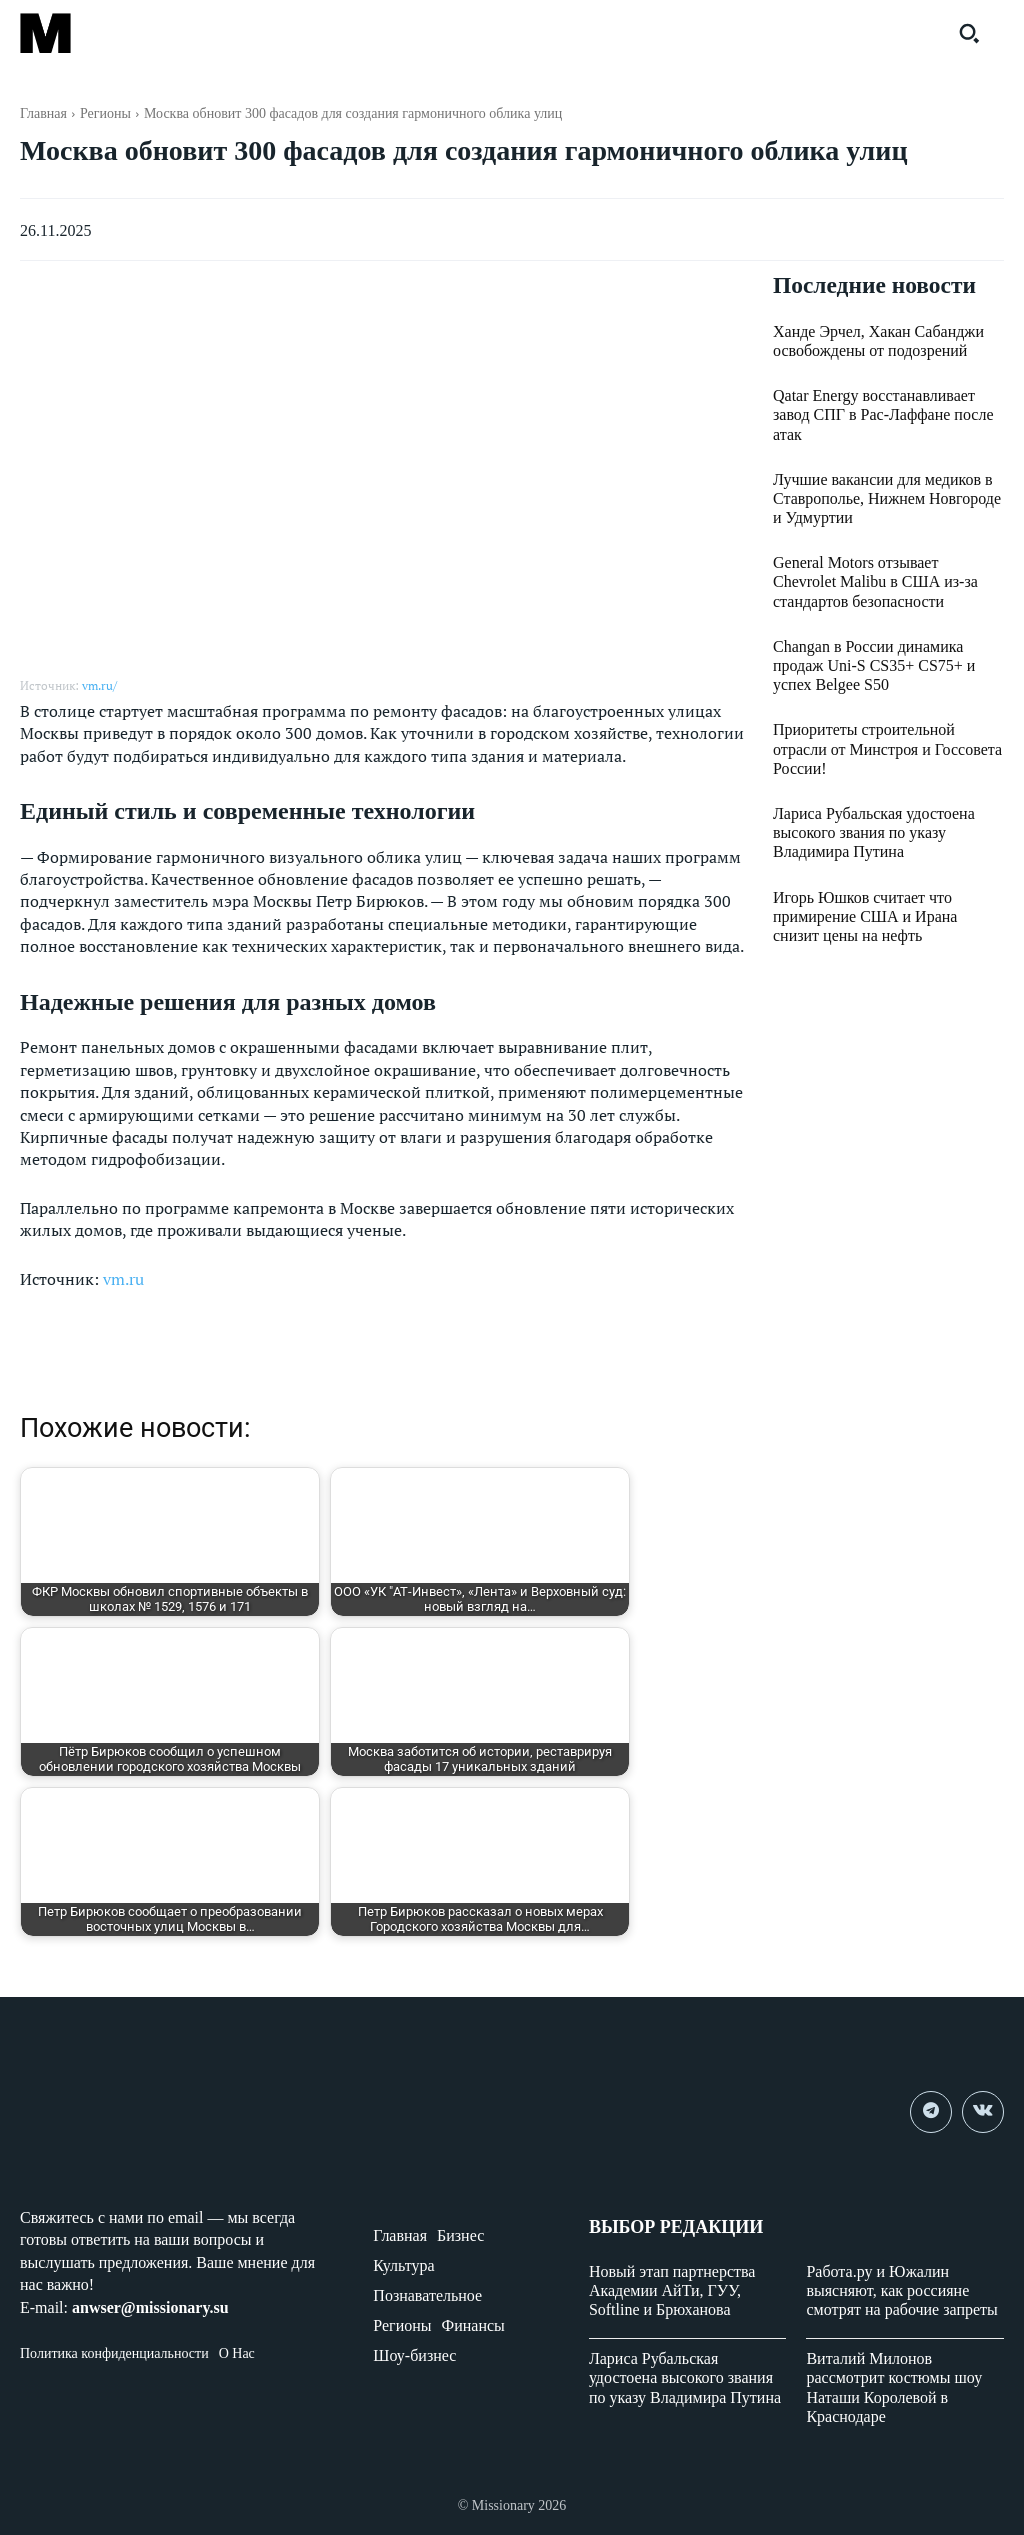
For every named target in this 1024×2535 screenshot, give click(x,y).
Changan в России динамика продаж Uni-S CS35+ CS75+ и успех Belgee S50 (874, 665)
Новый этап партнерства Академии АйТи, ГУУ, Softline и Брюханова (672, 2290)
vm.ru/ (99, 685)
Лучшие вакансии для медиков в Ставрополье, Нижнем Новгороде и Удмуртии (887, 498)
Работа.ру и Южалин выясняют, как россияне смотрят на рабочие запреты (901, 2290)
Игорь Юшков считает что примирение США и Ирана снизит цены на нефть (865, 916)
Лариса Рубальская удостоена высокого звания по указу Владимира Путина (874, 833)
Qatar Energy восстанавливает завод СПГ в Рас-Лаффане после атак (883, 415)
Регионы (105, 113)
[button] (969, 33)
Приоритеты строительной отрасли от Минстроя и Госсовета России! (887, 749)
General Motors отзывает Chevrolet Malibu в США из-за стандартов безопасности (875, 582)
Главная (43, 113)
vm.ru (123, 1279)
